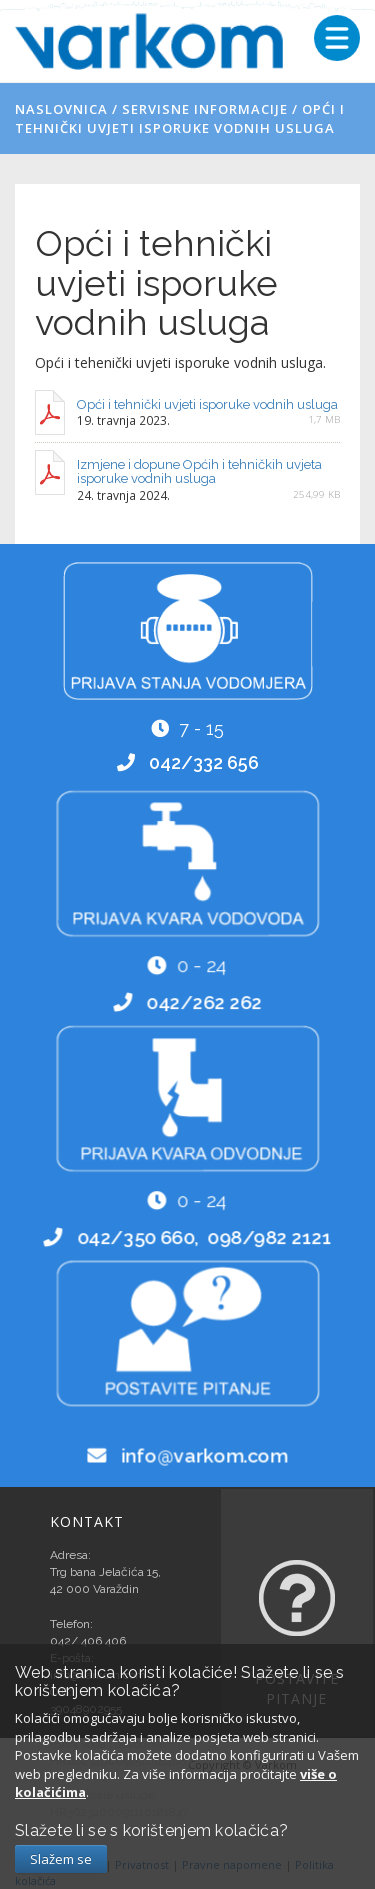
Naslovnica (61, 109)
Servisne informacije (205, 109)
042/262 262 (204, 1002)
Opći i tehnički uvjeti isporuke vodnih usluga (180, 118)
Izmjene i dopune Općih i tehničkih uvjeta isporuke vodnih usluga (199, 471)
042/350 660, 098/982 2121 (204, 1236)
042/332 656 (203, 762)
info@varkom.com (204, 1456)
